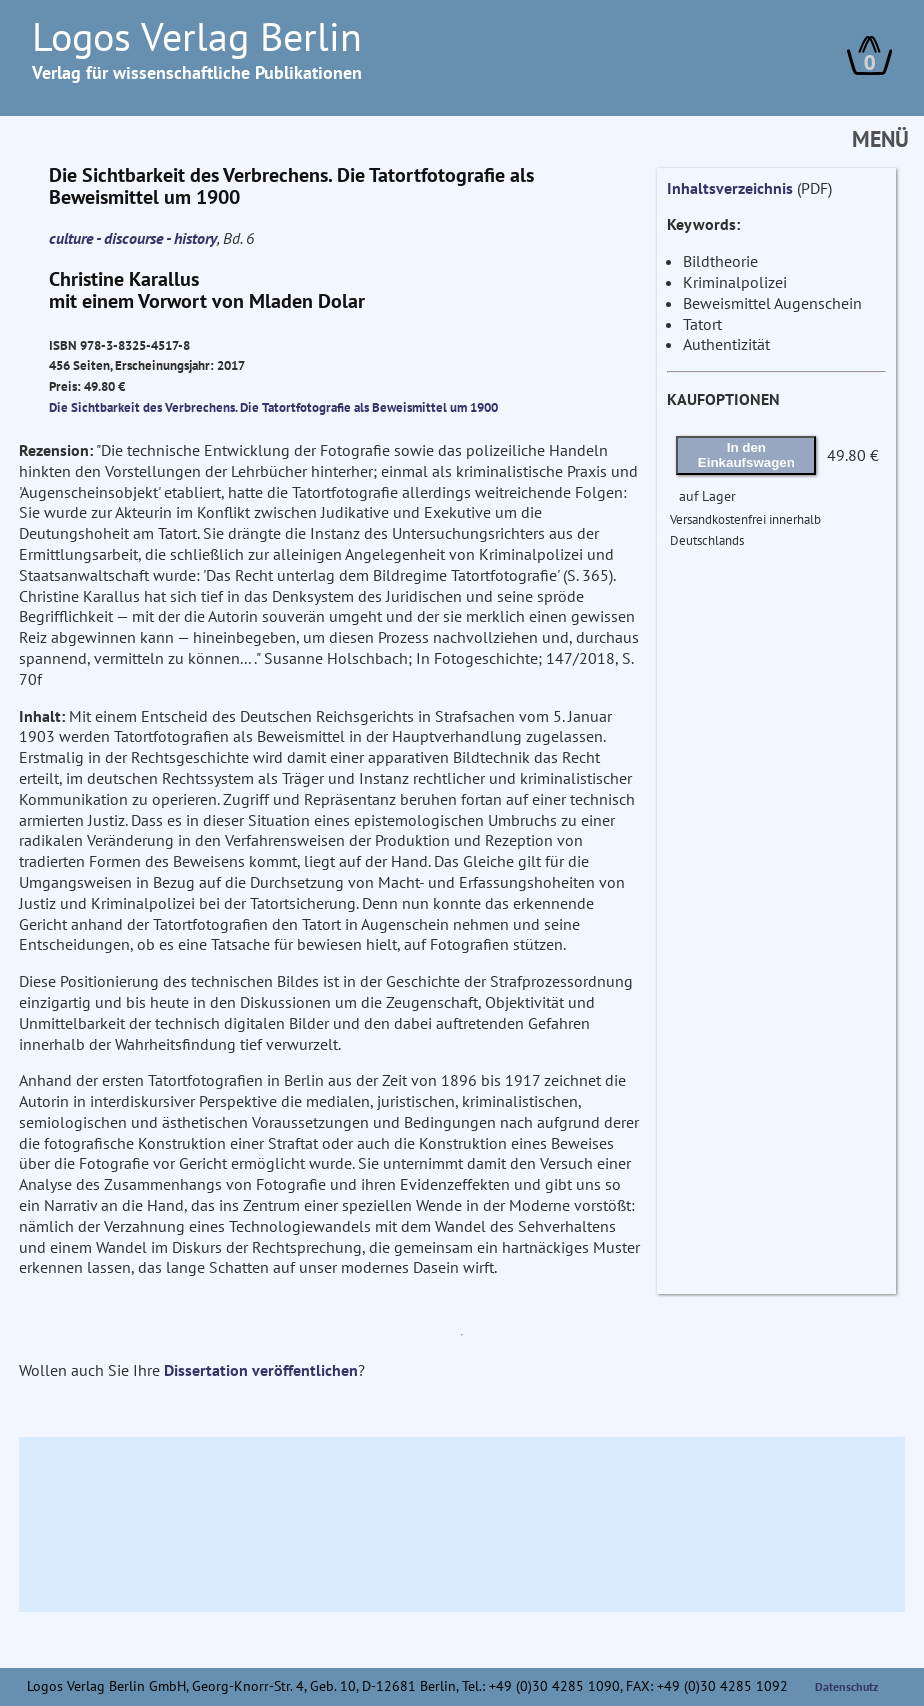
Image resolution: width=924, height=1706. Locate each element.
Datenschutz (847, 1686)
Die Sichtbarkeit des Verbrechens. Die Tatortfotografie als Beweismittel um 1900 (273, 407)
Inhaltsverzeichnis (730, 188)
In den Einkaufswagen (746, 455)
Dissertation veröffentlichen (261, 1370)
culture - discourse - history (133, 238)
